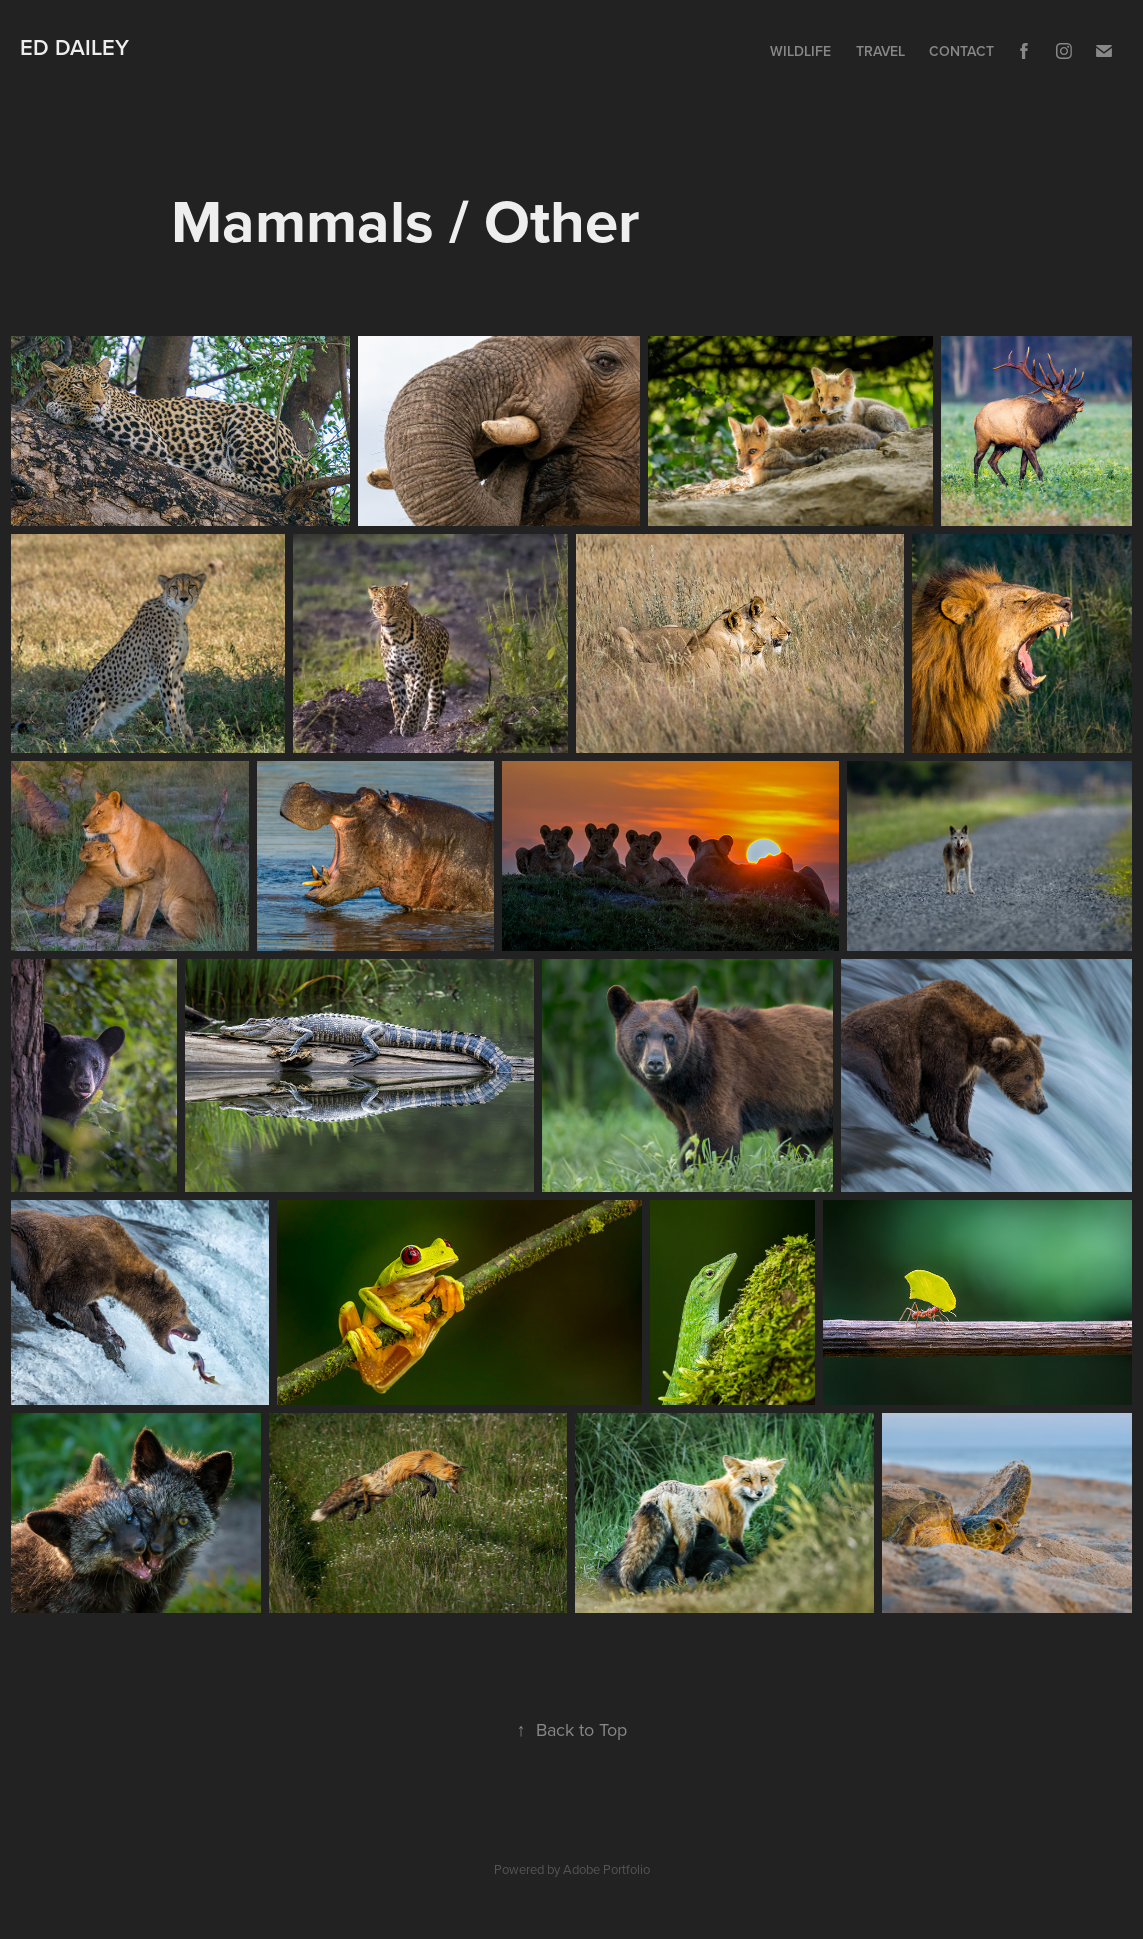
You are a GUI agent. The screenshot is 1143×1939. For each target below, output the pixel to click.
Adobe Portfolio (606, 1869)
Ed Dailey (74, 47)
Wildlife (800, 51)
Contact (961, 51)
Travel (880, 51)
